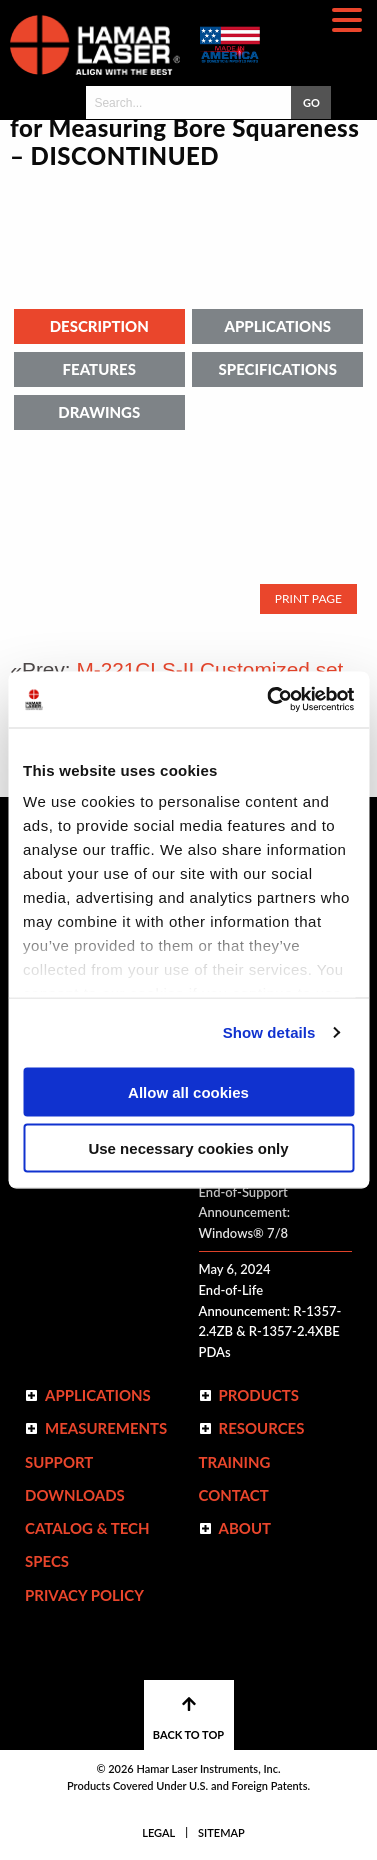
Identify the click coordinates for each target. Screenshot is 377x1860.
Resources (262, 1428)
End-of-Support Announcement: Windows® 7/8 (244, 1213)
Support (59, 1462)
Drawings (99, 412)
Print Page (308, 598)
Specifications (278, 369)
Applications (277, 326)
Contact (234, 1495)
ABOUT (245, 1528)
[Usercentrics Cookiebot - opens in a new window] (269, 700)
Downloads (75, 1495)
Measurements (106, 1428)
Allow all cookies (188, 1091)
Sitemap (221, 1832)
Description (99, 326)
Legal (158, 1832)
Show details (269, 1032)
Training (235, 1462)
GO (311, 102)
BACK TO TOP (188, 1718)
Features (99, 369)
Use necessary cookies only (188, 1148)
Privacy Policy (84, 1595)
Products (259, 1395)
